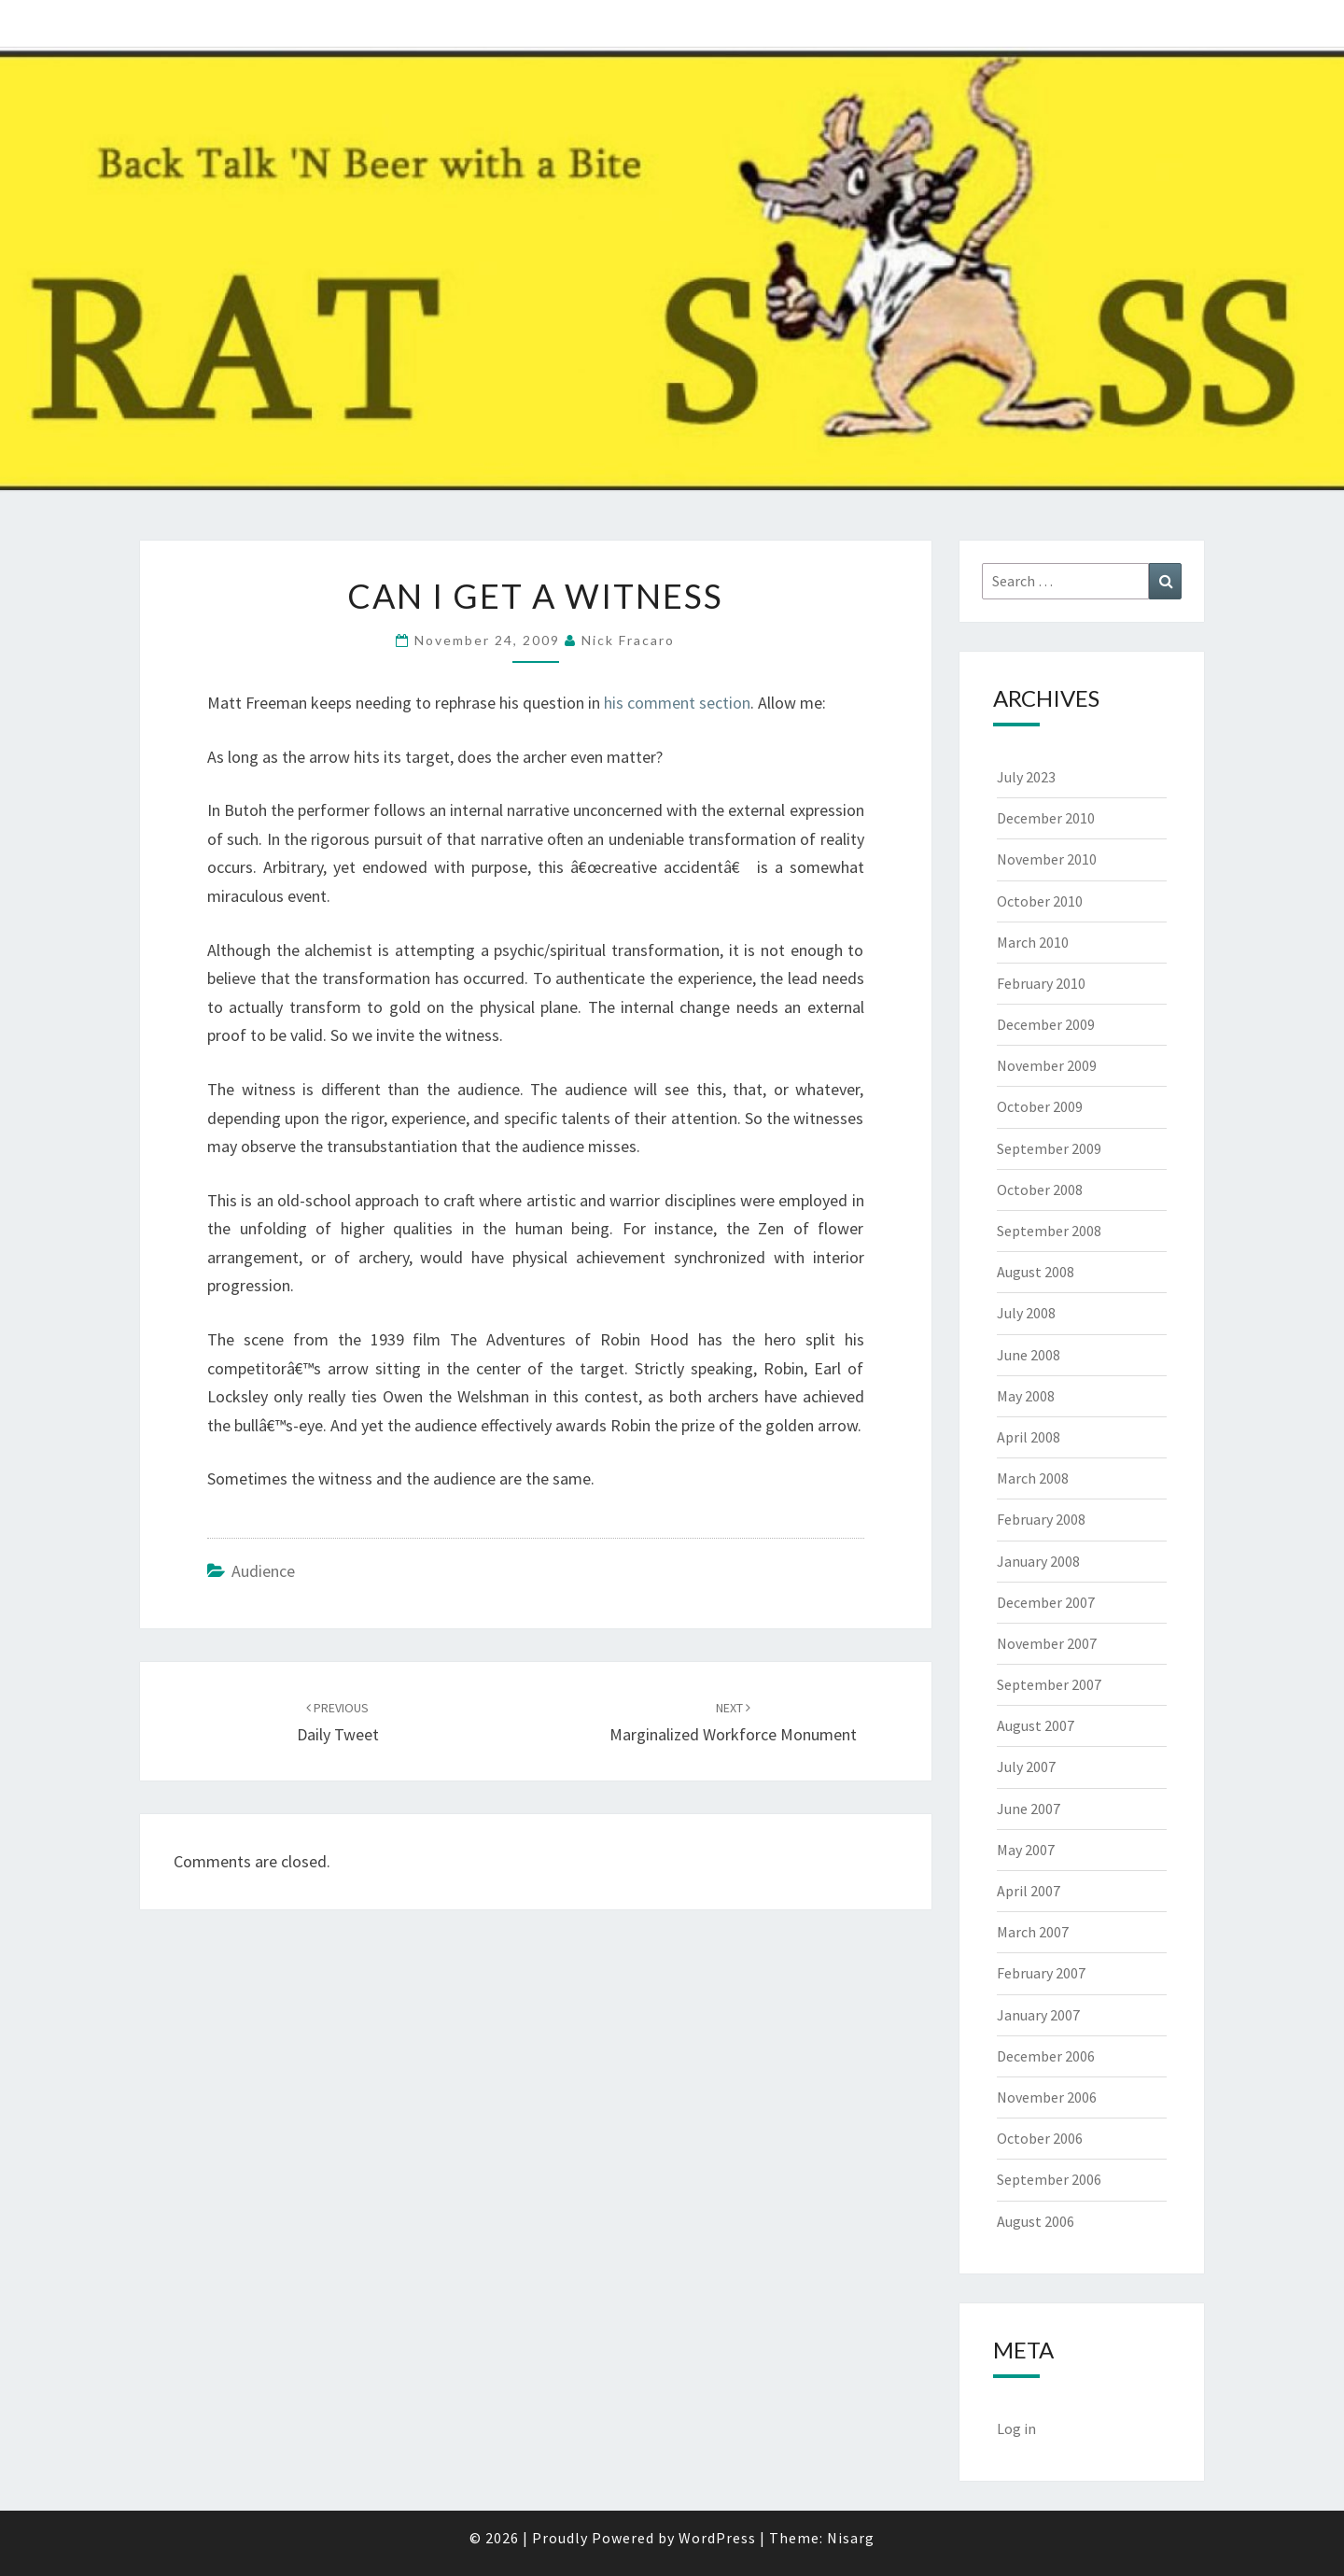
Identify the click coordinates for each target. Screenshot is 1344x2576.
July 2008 (1026, 1312)
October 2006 (1040, 2138)
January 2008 (1038, 1561)
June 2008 (1028, 1354)
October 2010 (1040, 901)
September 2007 (1049, 1684)
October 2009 (1040, 1106)
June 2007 (1028, 1808)
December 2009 (1046, 1024)
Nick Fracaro (628, 640)
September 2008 (1049, 1230)
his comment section (677, 702)
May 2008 (1026, 1396)
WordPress (717, 2537)
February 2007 (1041, 1973)
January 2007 (1038, 2015)
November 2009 (1047, 1065)
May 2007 (1026, 1849)
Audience (263, 1571)
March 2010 (1033, 942)
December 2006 (1046, 2056)
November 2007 (1047, 1643)
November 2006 (1047, 2097)
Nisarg (851, 2537)
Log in (1016, 2428)
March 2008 (1033, 1478)
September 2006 (1049, 2179)
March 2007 (1033, 1931)
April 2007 (1028, 1890)
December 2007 (1046, 1602)
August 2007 (1035, 1725)
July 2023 (1026, 776)
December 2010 (1046, 818)
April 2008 (1028, 1437)
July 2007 (1026, 1766)
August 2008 (1035, 1271)
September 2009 (1049, 1148)
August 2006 (1035, 2221)
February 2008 (1041, 1519)
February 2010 (1041, 983)
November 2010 (1047, 859)
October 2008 (1040, 1189)
